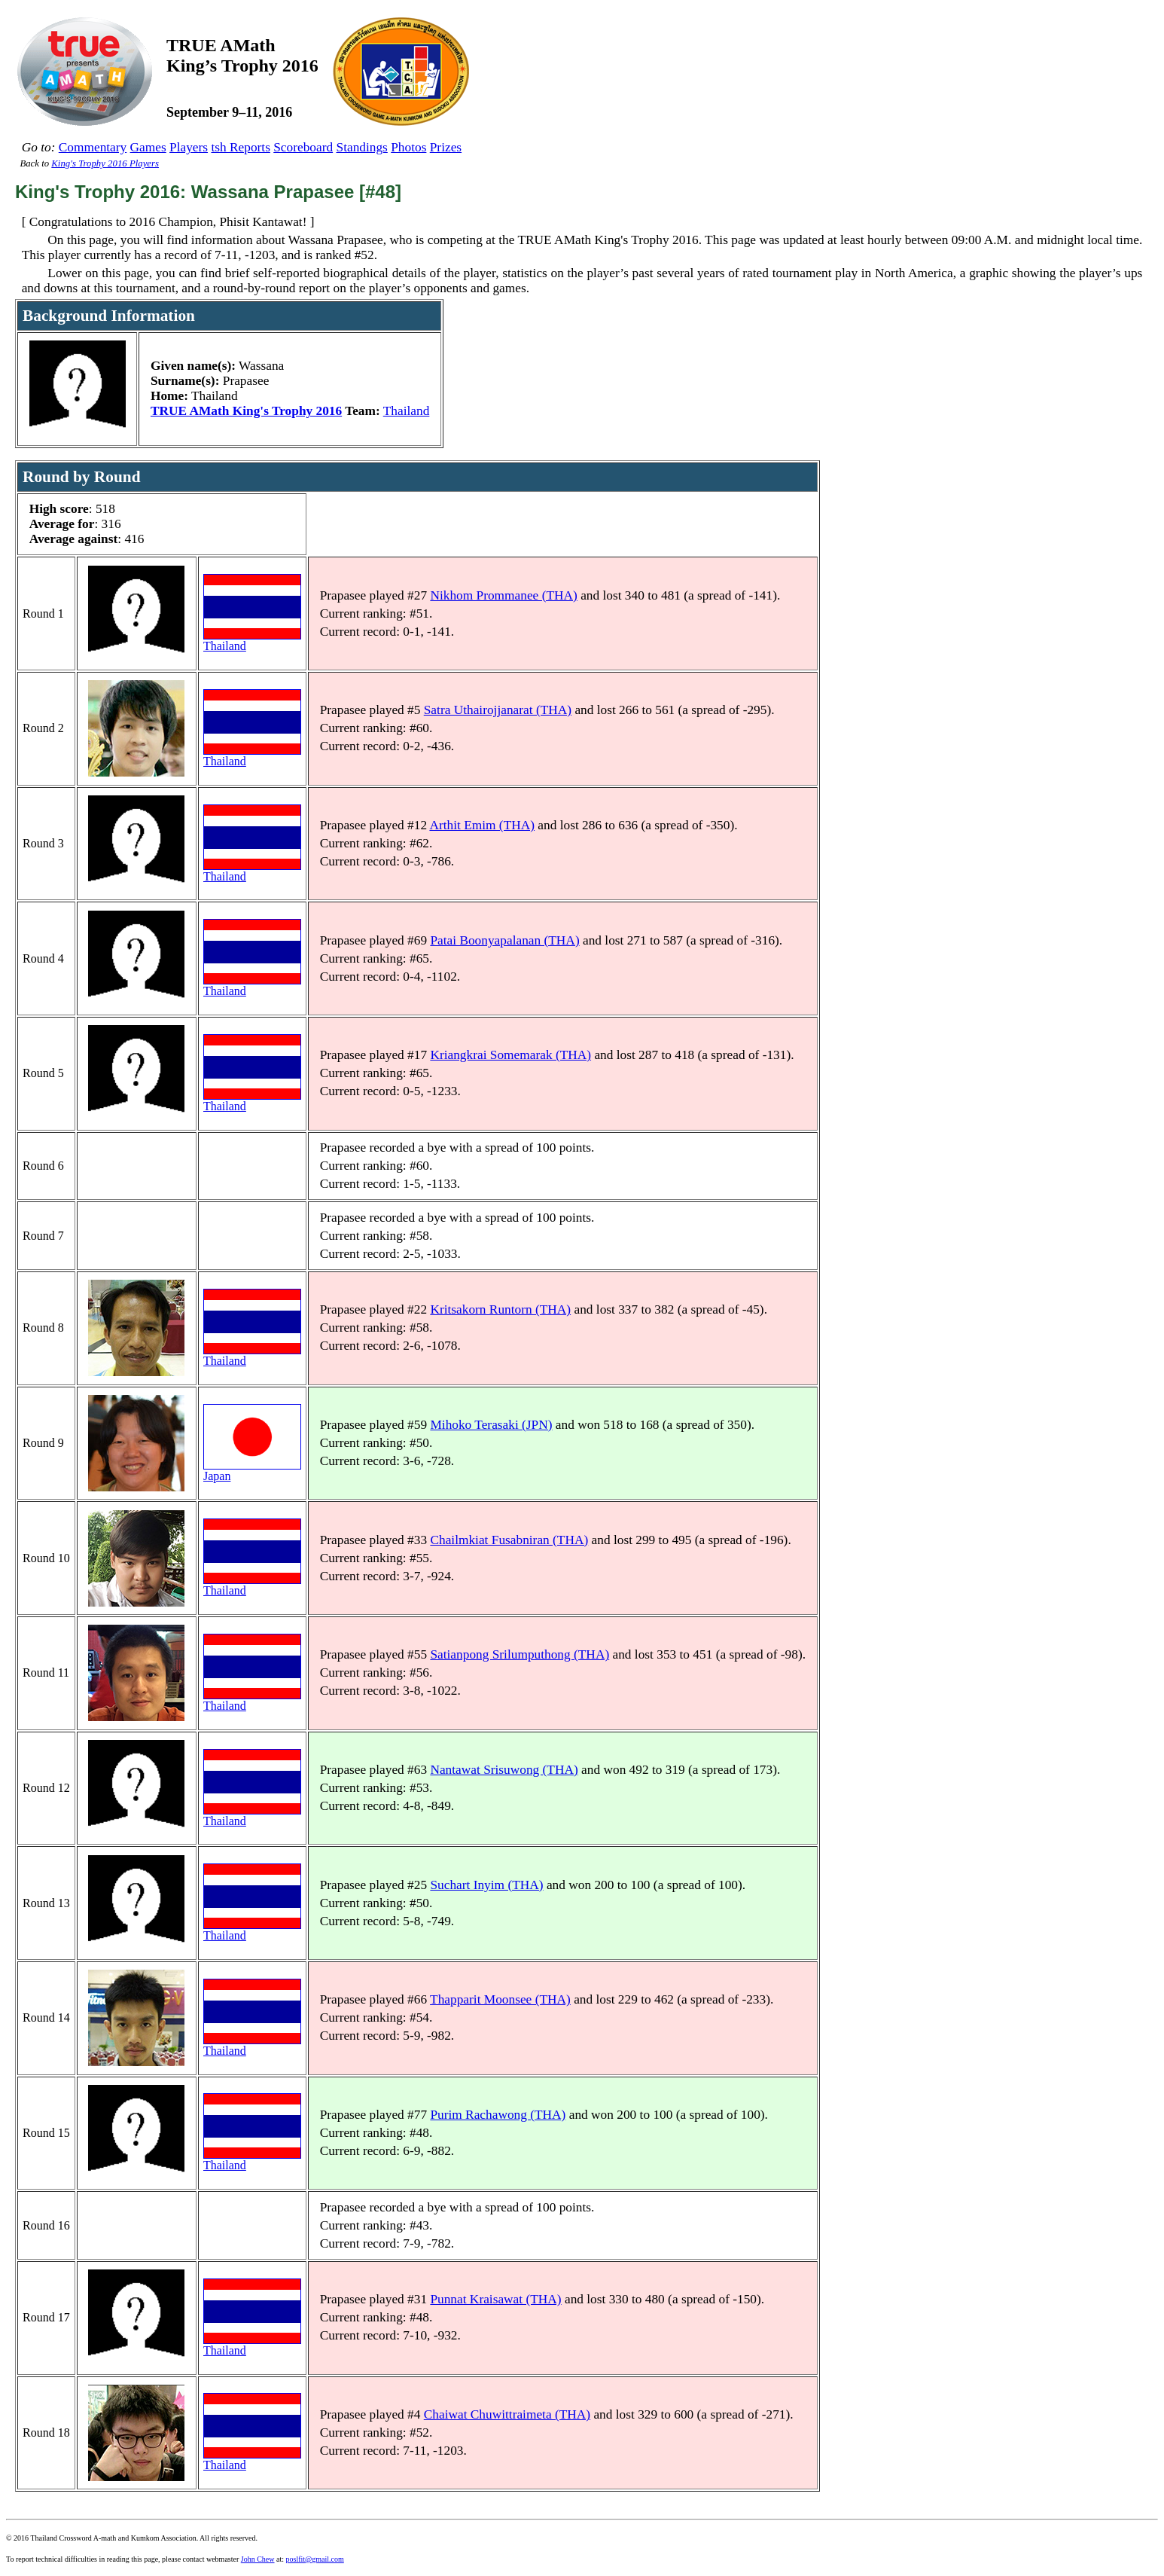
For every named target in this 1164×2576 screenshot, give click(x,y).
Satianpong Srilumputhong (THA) (519, 1654)
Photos (408, 147)
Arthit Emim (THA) (482, 825)
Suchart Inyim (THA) (486, 1885)
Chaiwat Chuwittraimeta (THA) (507, 2414)
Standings (362, 147)
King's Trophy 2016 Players (105, 163)
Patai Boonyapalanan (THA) (504, 940)
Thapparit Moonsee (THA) (500, 1999)
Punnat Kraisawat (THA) (495, 2299)
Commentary (92, 147)
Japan (252, 1470)
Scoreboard (303, 147)
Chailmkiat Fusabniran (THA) (509, 1540)
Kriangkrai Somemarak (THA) (510, 1055)
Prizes (446, 147)
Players (188, 147)
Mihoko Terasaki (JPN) (491, 1425)
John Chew (258, 2559)
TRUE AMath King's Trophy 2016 (246, 411)
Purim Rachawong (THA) (497, 2114)
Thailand (406, 411)
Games (148, 147)
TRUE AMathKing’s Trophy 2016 (242, 55)
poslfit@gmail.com (315, 2559)
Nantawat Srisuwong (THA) (503, 1770)
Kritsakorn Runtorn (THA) (500, 1309)
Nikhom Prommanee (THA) (503, 595)
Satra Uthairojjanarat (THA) (497, 710)
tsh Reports (240, 147)
